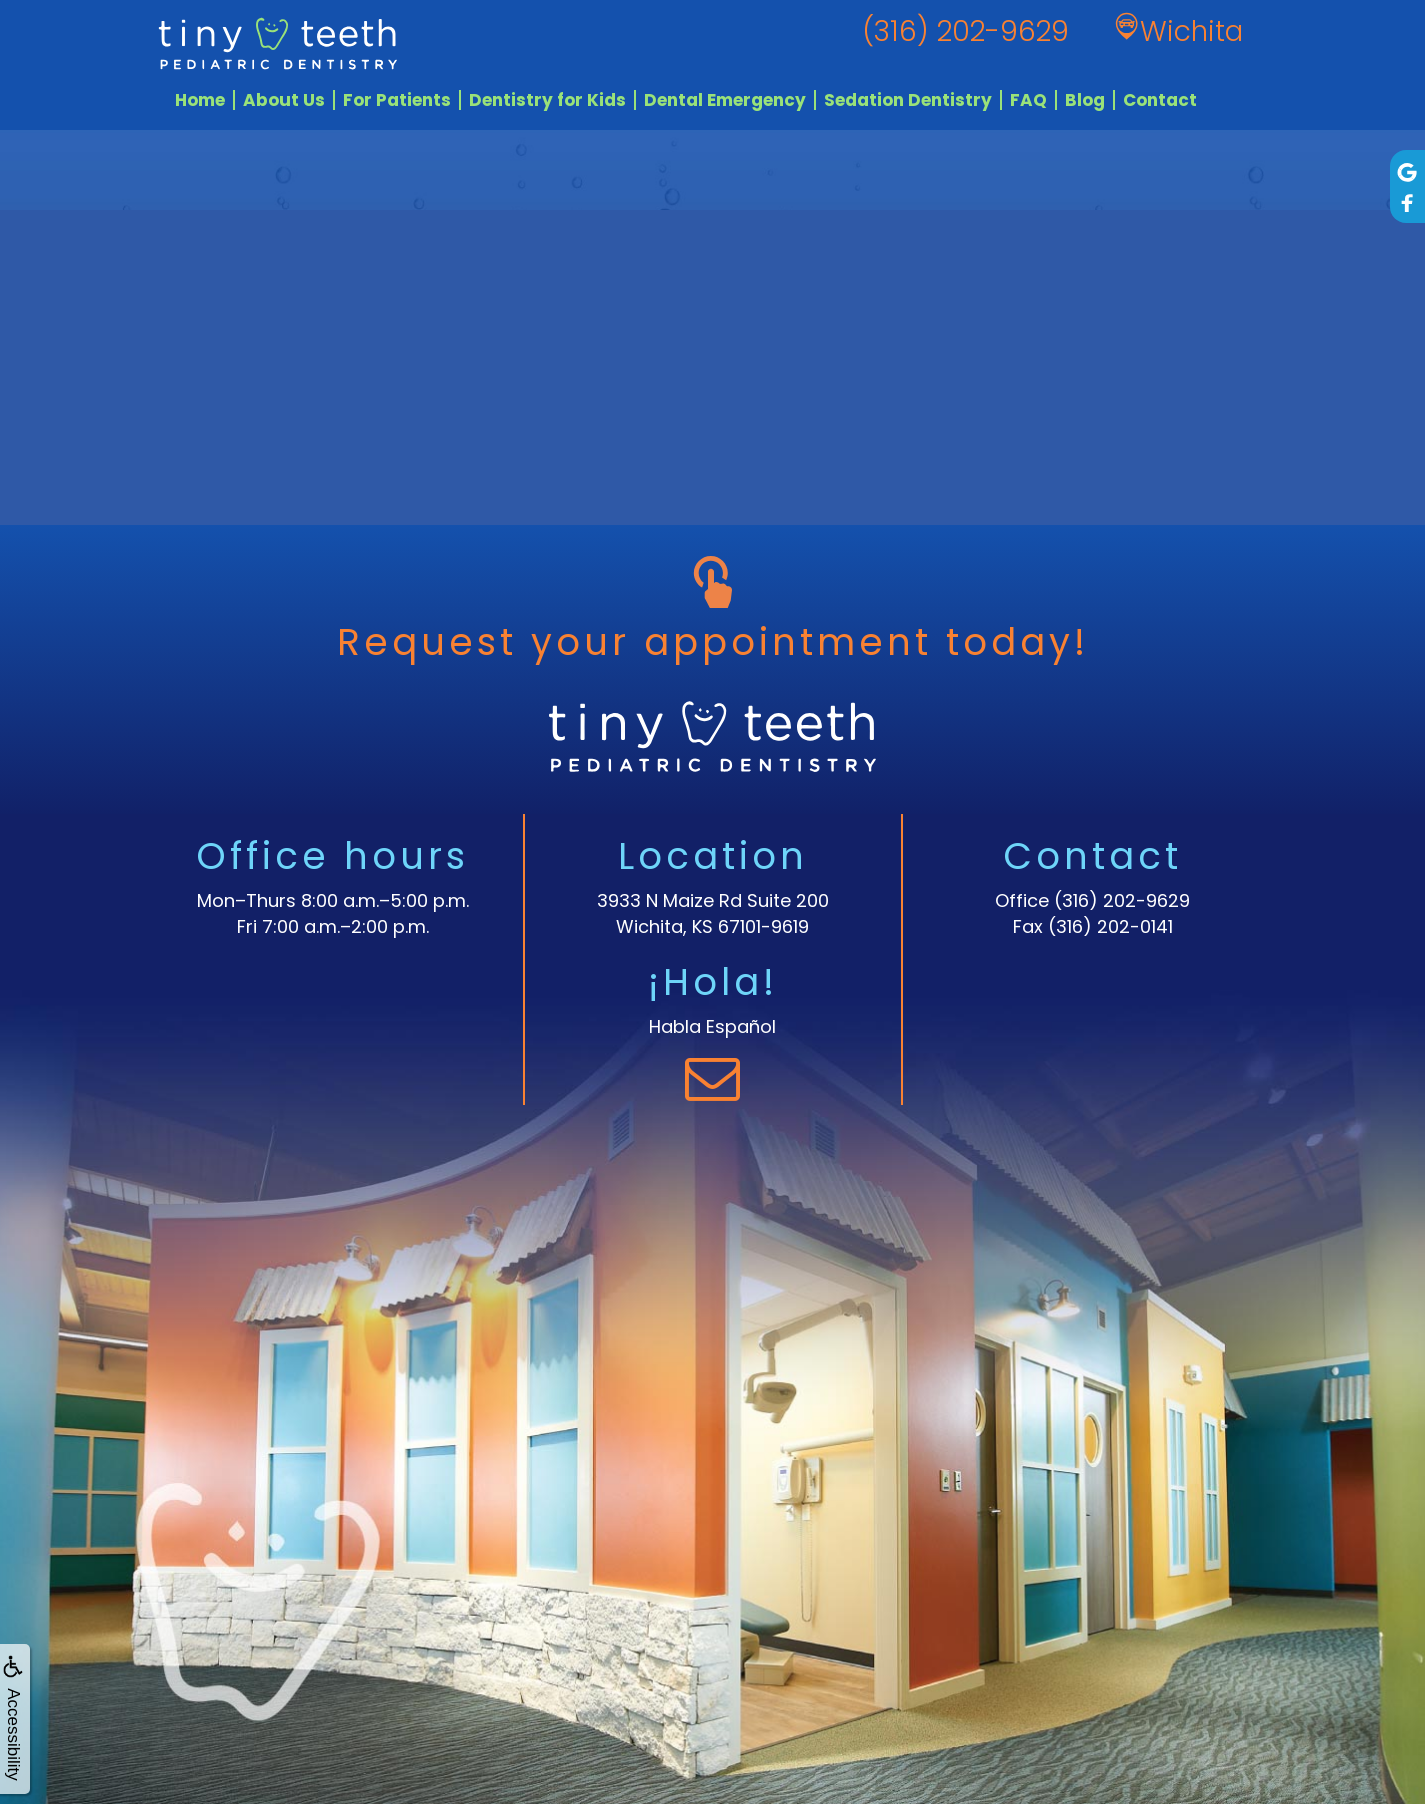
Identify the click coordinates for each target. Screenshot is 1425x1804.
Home (200, 100)
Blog (1085, 100)
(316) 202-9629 (1122, 900)
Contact (1160, 100)
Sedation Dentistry (908, 100)
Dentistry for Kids (547, 100)
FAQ (1028, 100)
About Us (284, 100)
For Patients (397, 100)
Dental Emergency (725, 100)
